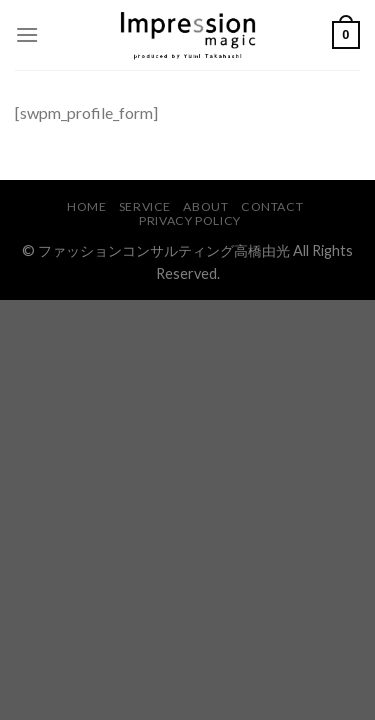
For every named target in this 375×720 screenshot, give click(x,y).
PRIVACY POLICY (190, 220)
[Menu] (27, 34)
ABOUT (205, 206)
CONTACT (272, 206)
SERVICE (145, 206)
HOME (86, 206)
